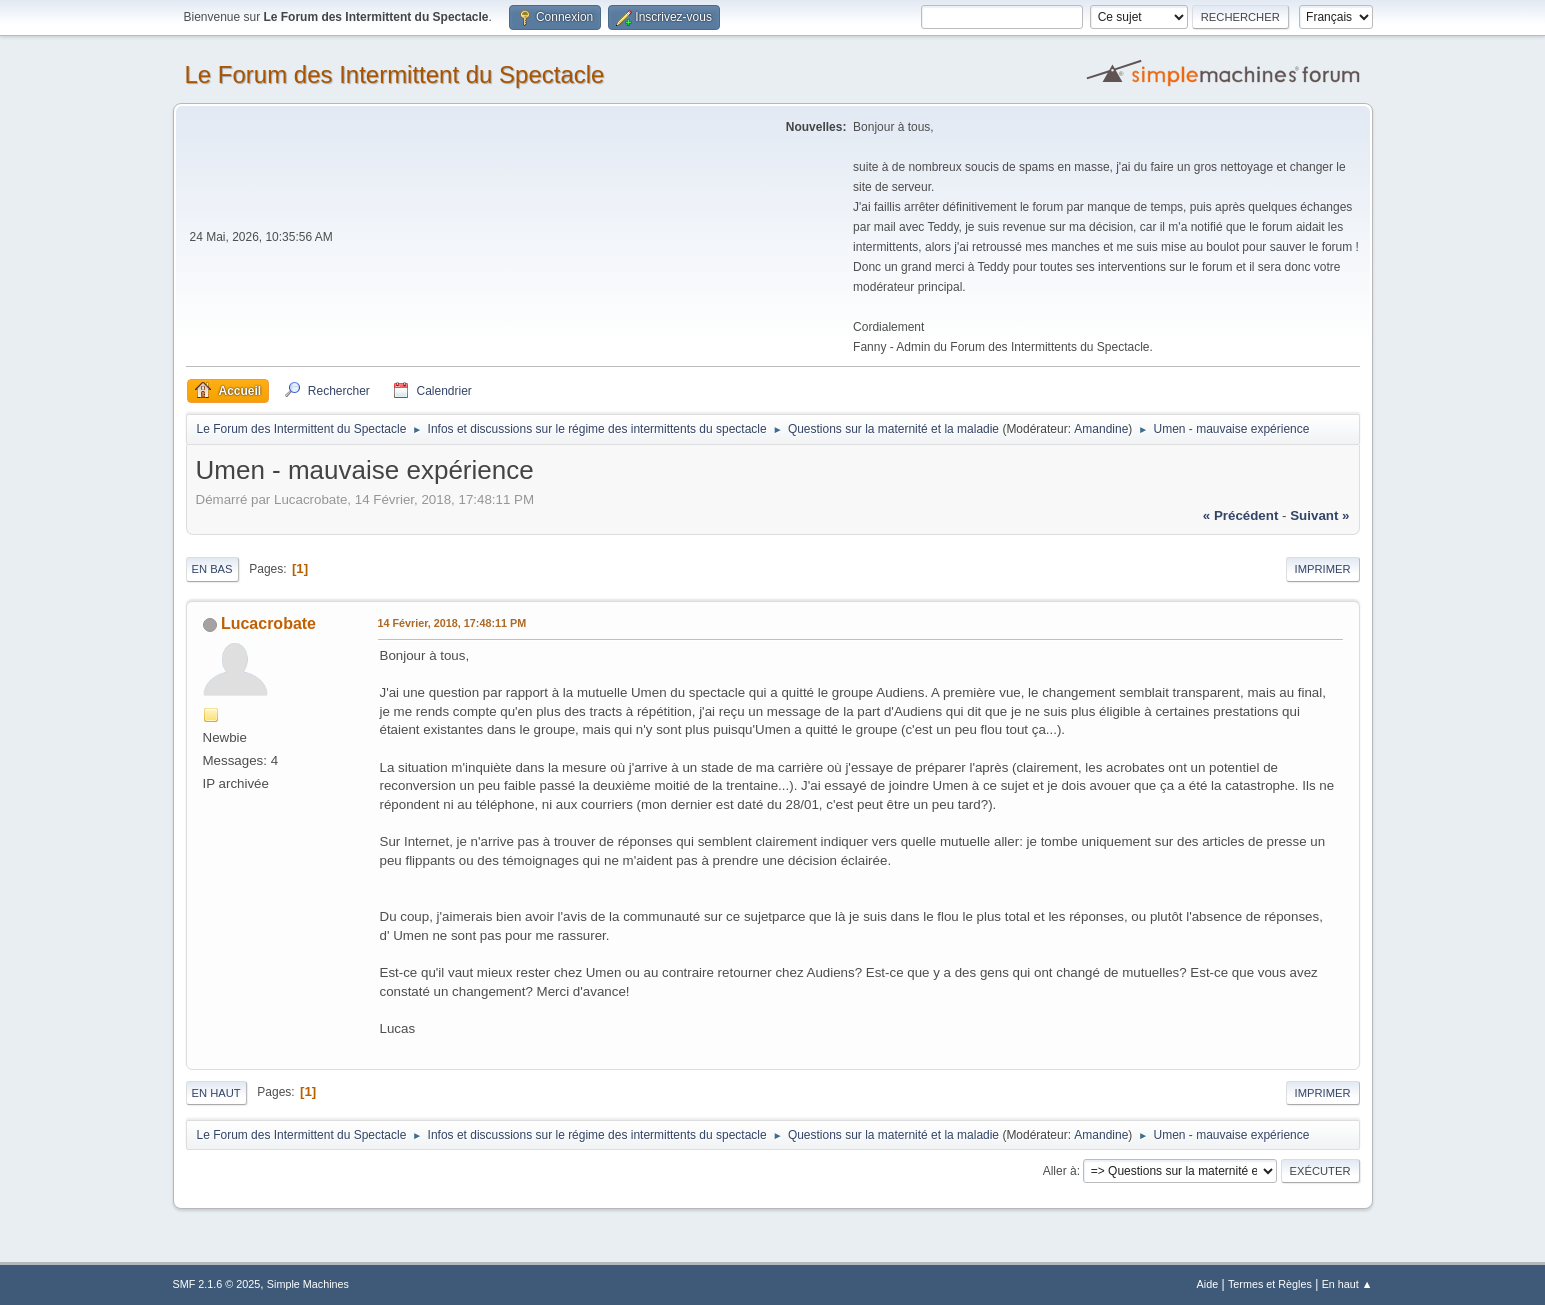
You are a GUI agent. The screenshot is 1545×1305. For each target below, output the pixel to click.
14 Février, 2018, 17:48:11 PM (452, 623)
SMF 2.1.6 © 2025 (217, 1284)
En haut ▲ (1347, 1284)
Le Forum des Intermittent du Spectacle (395, 74)
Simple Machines (308, 1284)
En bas (212, 569)
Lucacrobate (268, 623)
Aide (1208, 1284)
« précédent (1241, 515)
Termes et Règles (1270, 1284)
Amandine (1101, 429)
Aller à (1060, 1171)
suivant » (1319, 515)
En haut (216, 1093)
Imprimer (1323, 569)
